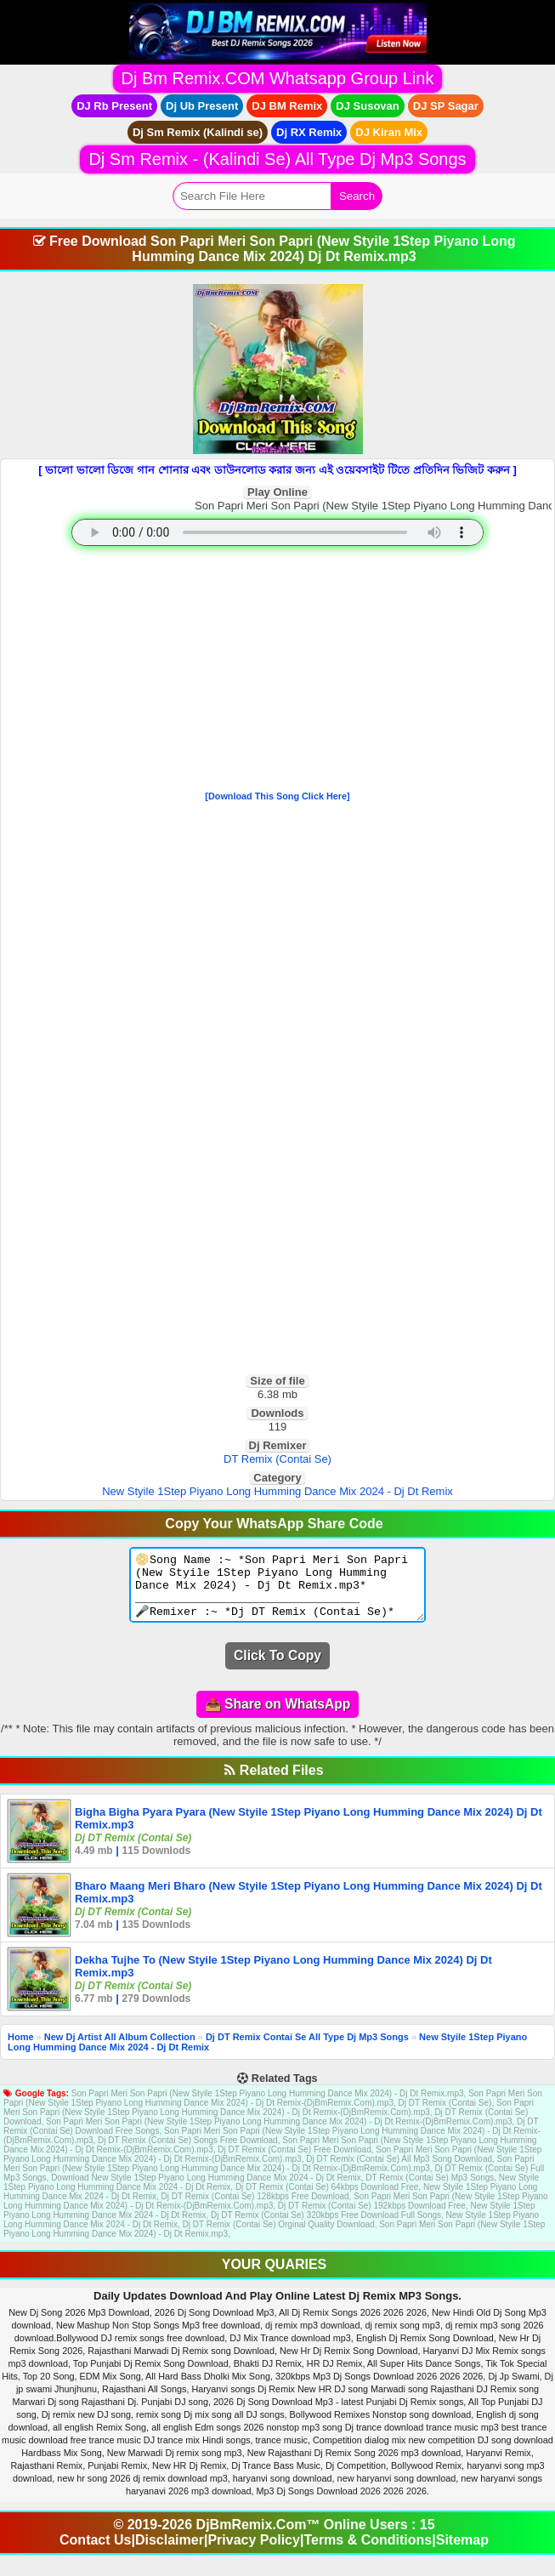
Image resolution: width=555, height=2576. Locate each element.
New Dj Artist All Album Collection (119, 2049)
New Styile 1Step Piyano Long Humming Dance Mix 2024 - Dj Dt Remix (277, 1491)
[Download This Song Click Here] (277, 796)
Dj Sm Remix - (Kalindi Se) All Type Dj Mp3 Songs (277, 159)
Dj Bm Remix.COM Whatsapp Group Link (278, 78)
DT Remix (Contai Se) (277, 1459)
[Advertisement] (277, 672)
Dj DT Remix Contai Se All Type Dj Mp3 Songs (307, 2049)
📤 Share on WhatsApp (277, 1716)
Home (21, 2049)
